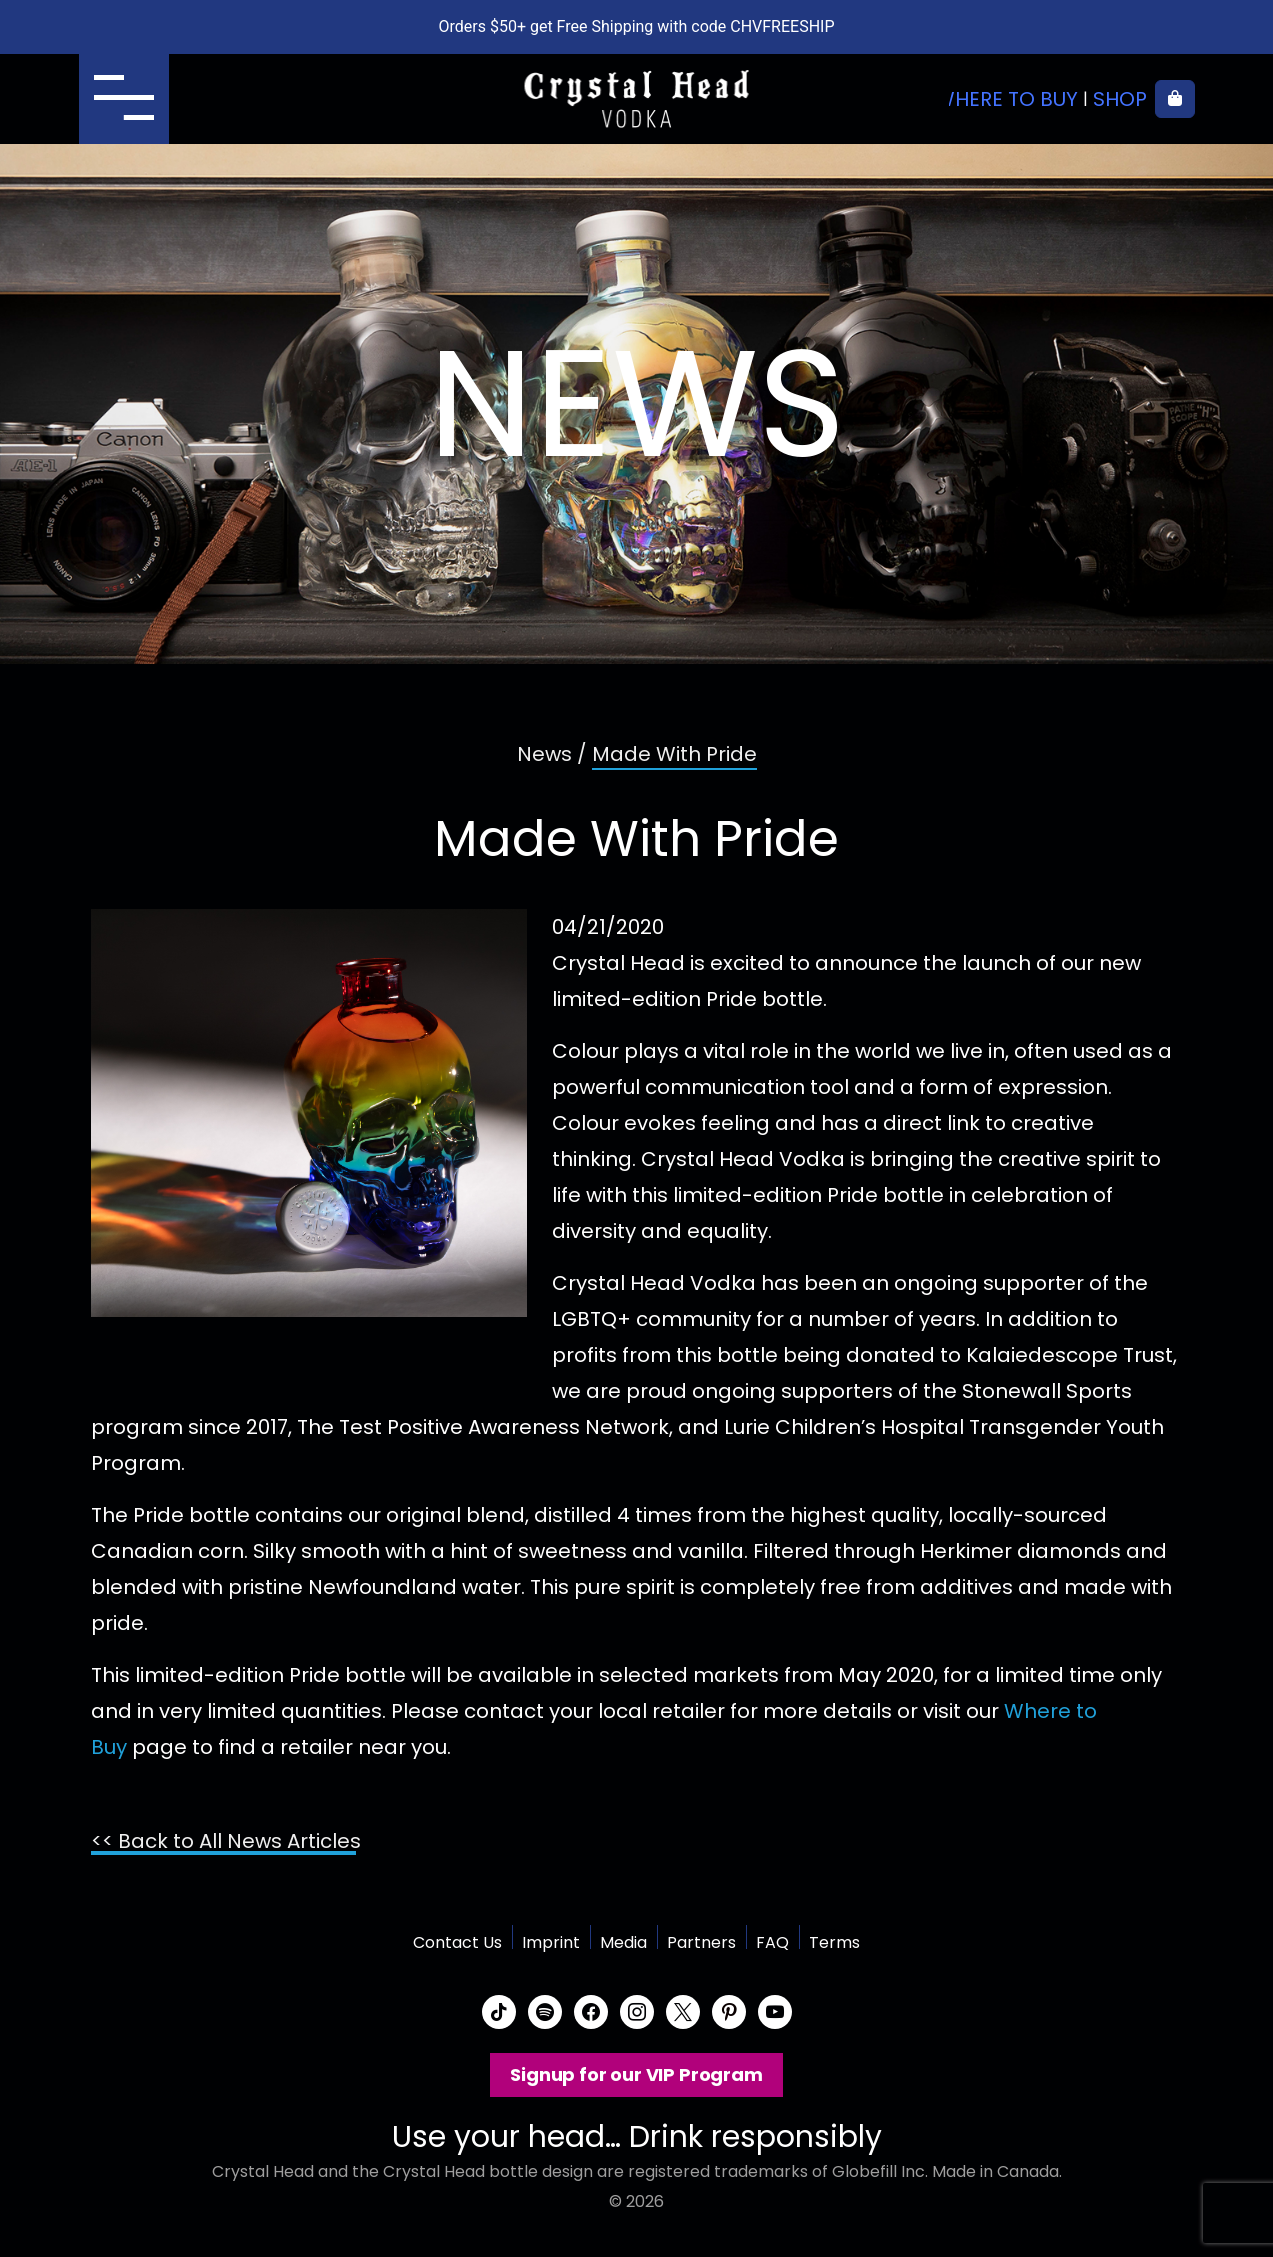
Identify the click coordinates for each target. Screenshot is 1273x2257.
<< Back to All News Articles (226, 1841)
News (544, 754)
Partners (701, 1942)
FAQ (772, 1942)
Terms (834, 1942)
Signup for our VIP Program (636, 2074)
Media (623, 1942)
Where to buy (1006, 99)
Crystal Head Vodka (636, 99)
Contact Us (457, 1942)
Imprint (551, 1942)
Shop (1120, 99)
